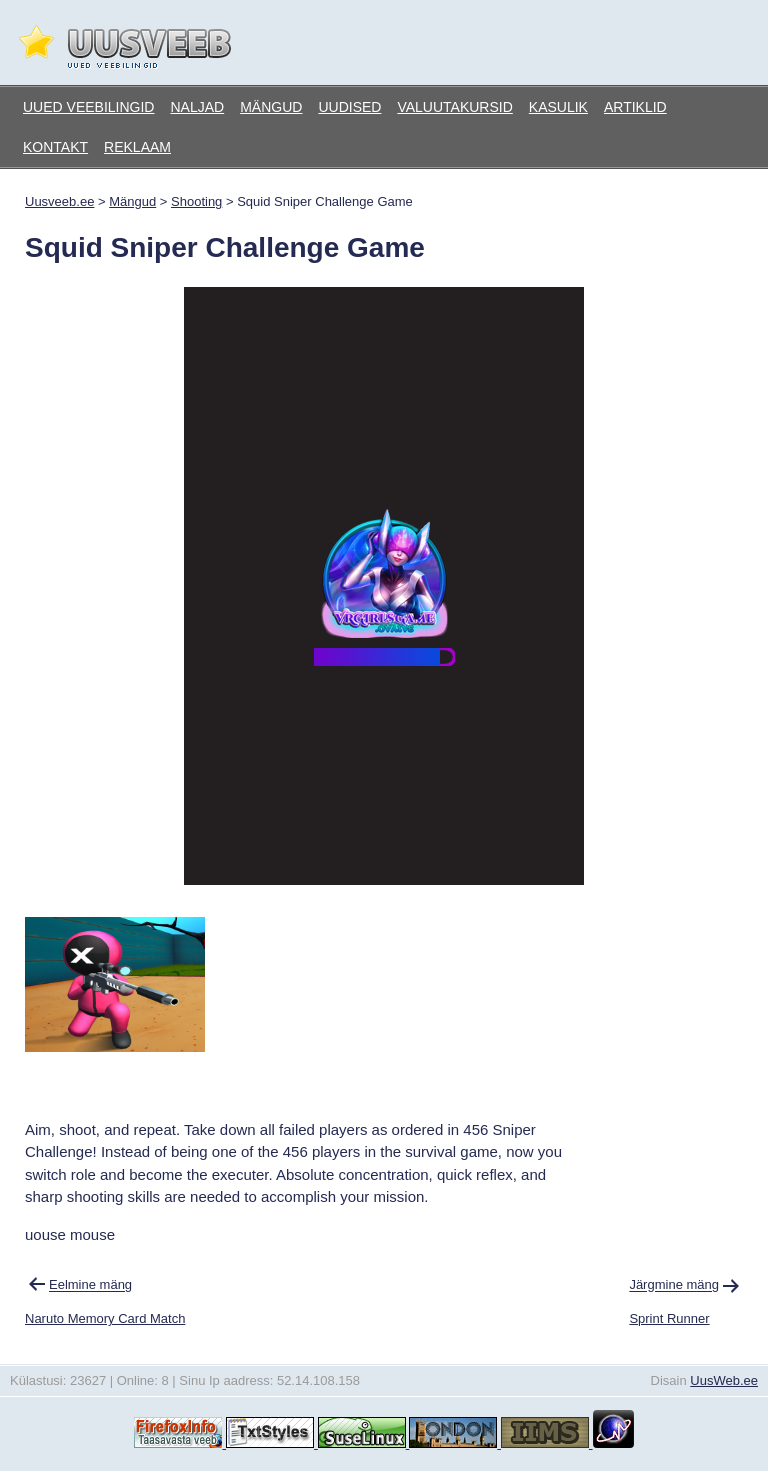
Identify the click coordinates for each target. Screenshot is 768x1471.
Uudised (349, 107)
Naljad (197, 107)
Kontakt (55, 147)
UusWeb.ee (724, 1380)
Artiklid (635, 107)
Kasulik (558, 107)
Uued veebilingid (88, 107)
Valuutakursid (454, 107)
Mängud (271, 107)
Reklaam (137, 147)
